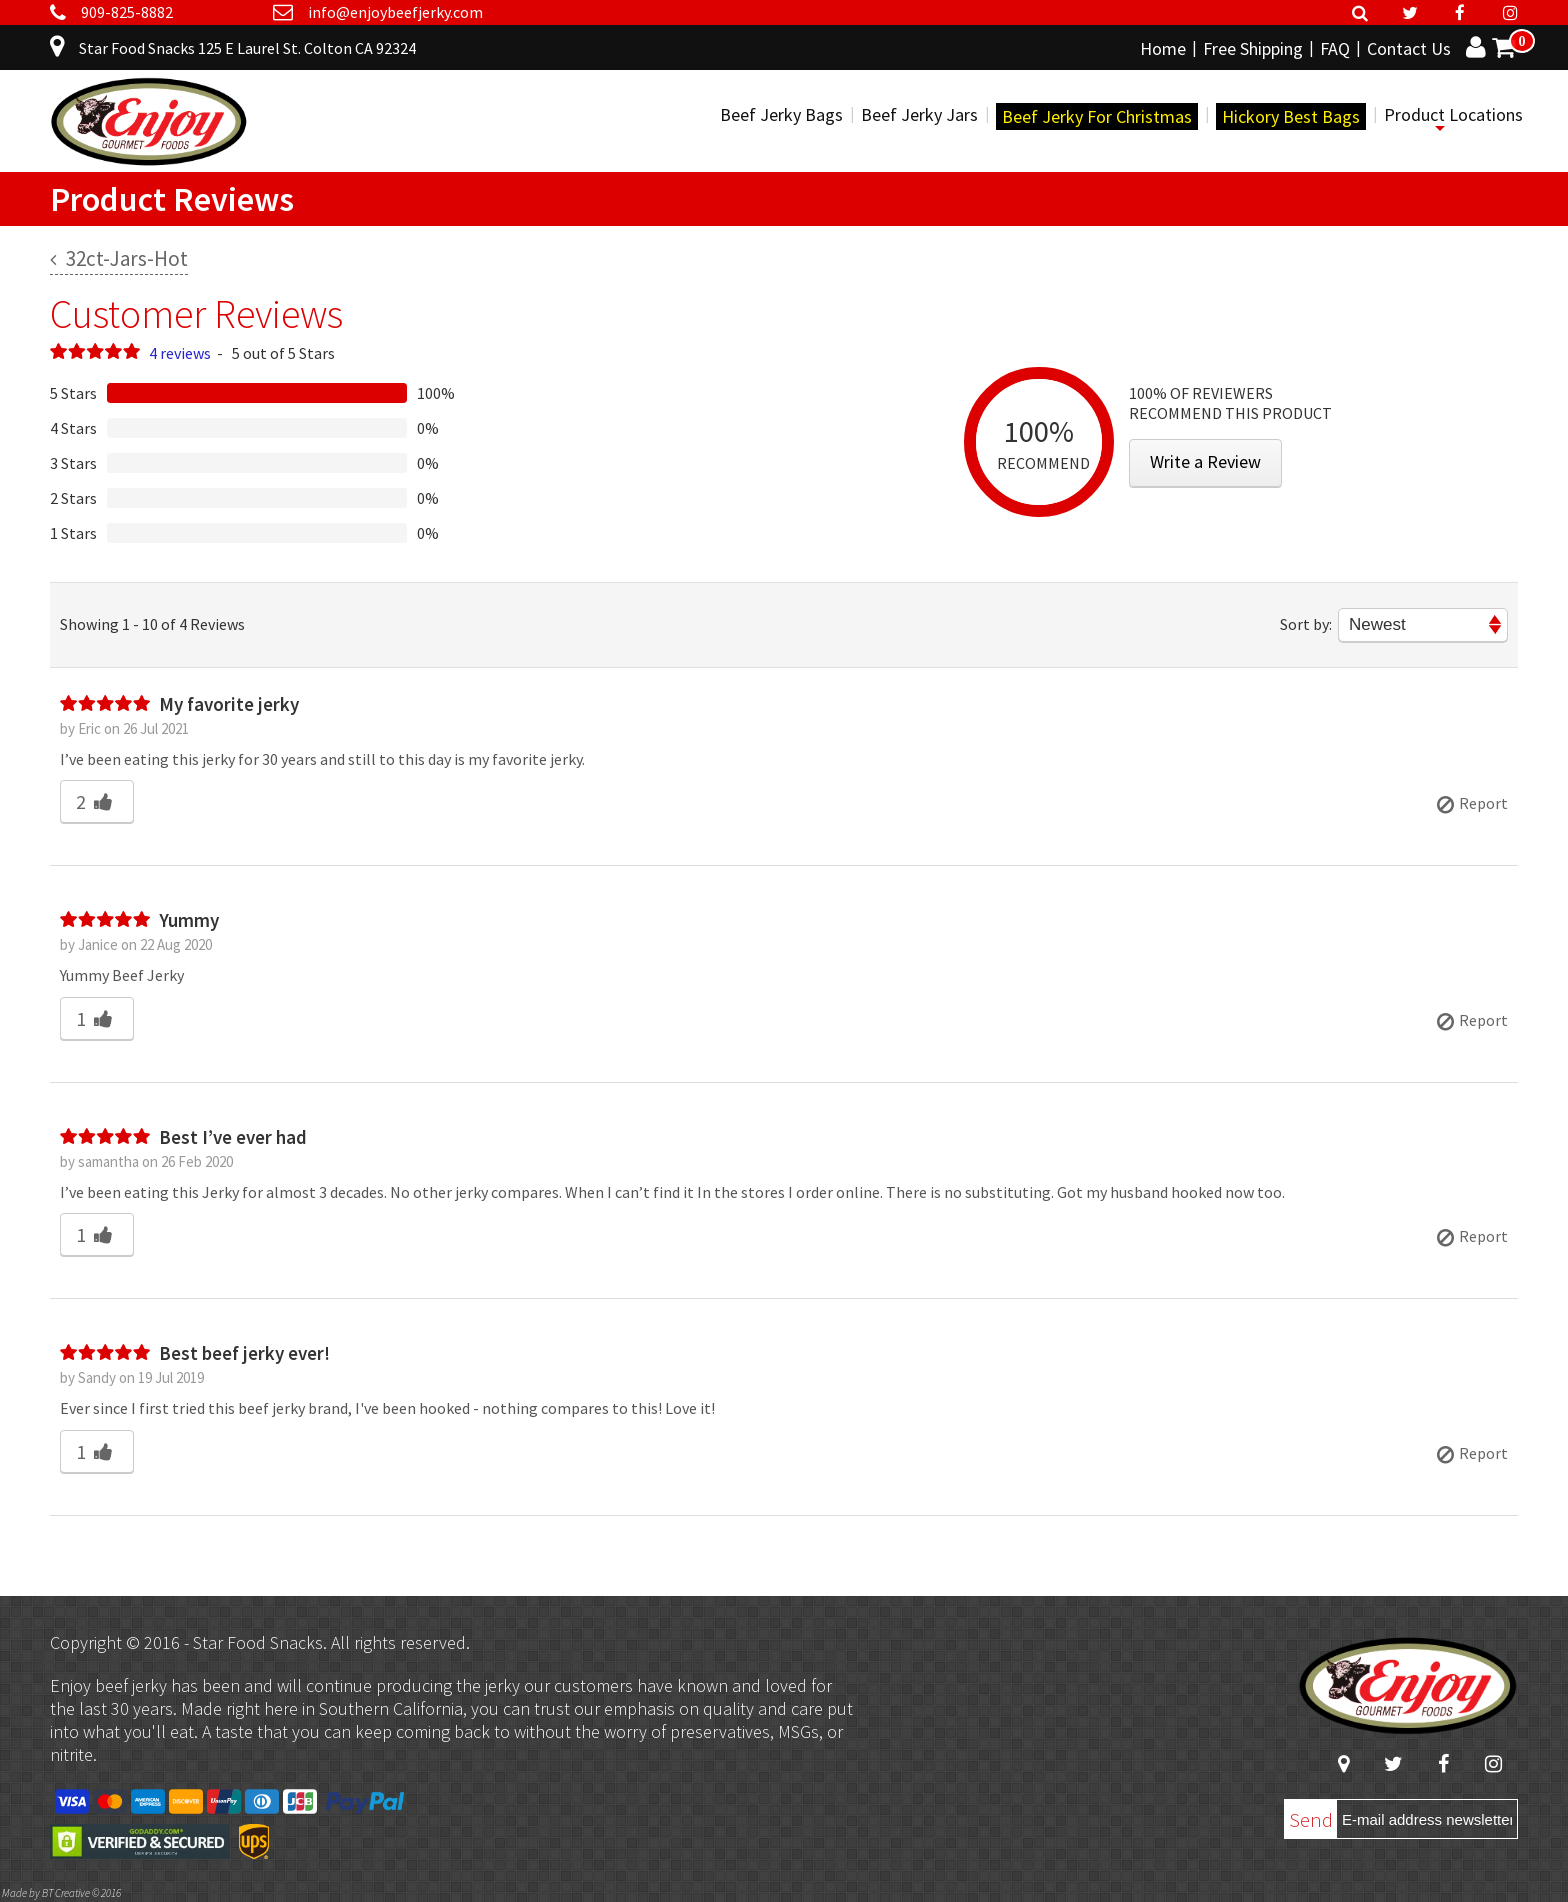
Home (1163, 48)
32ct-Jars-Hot (119, 258)
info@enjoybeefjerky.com (395, 12)
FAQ (1335, 48)
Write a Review (1205, 461)
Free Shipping (1253, 48)
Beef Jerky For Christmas (1097, 116)
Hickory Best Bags (1291, 116)
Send (1311, 1819)
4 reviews (180, 353)
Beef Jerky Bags (781, 114)
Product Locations (1453, 114)
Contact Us (1409, 48)
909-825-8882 (127, 12)
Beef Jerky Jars (919, 114)
